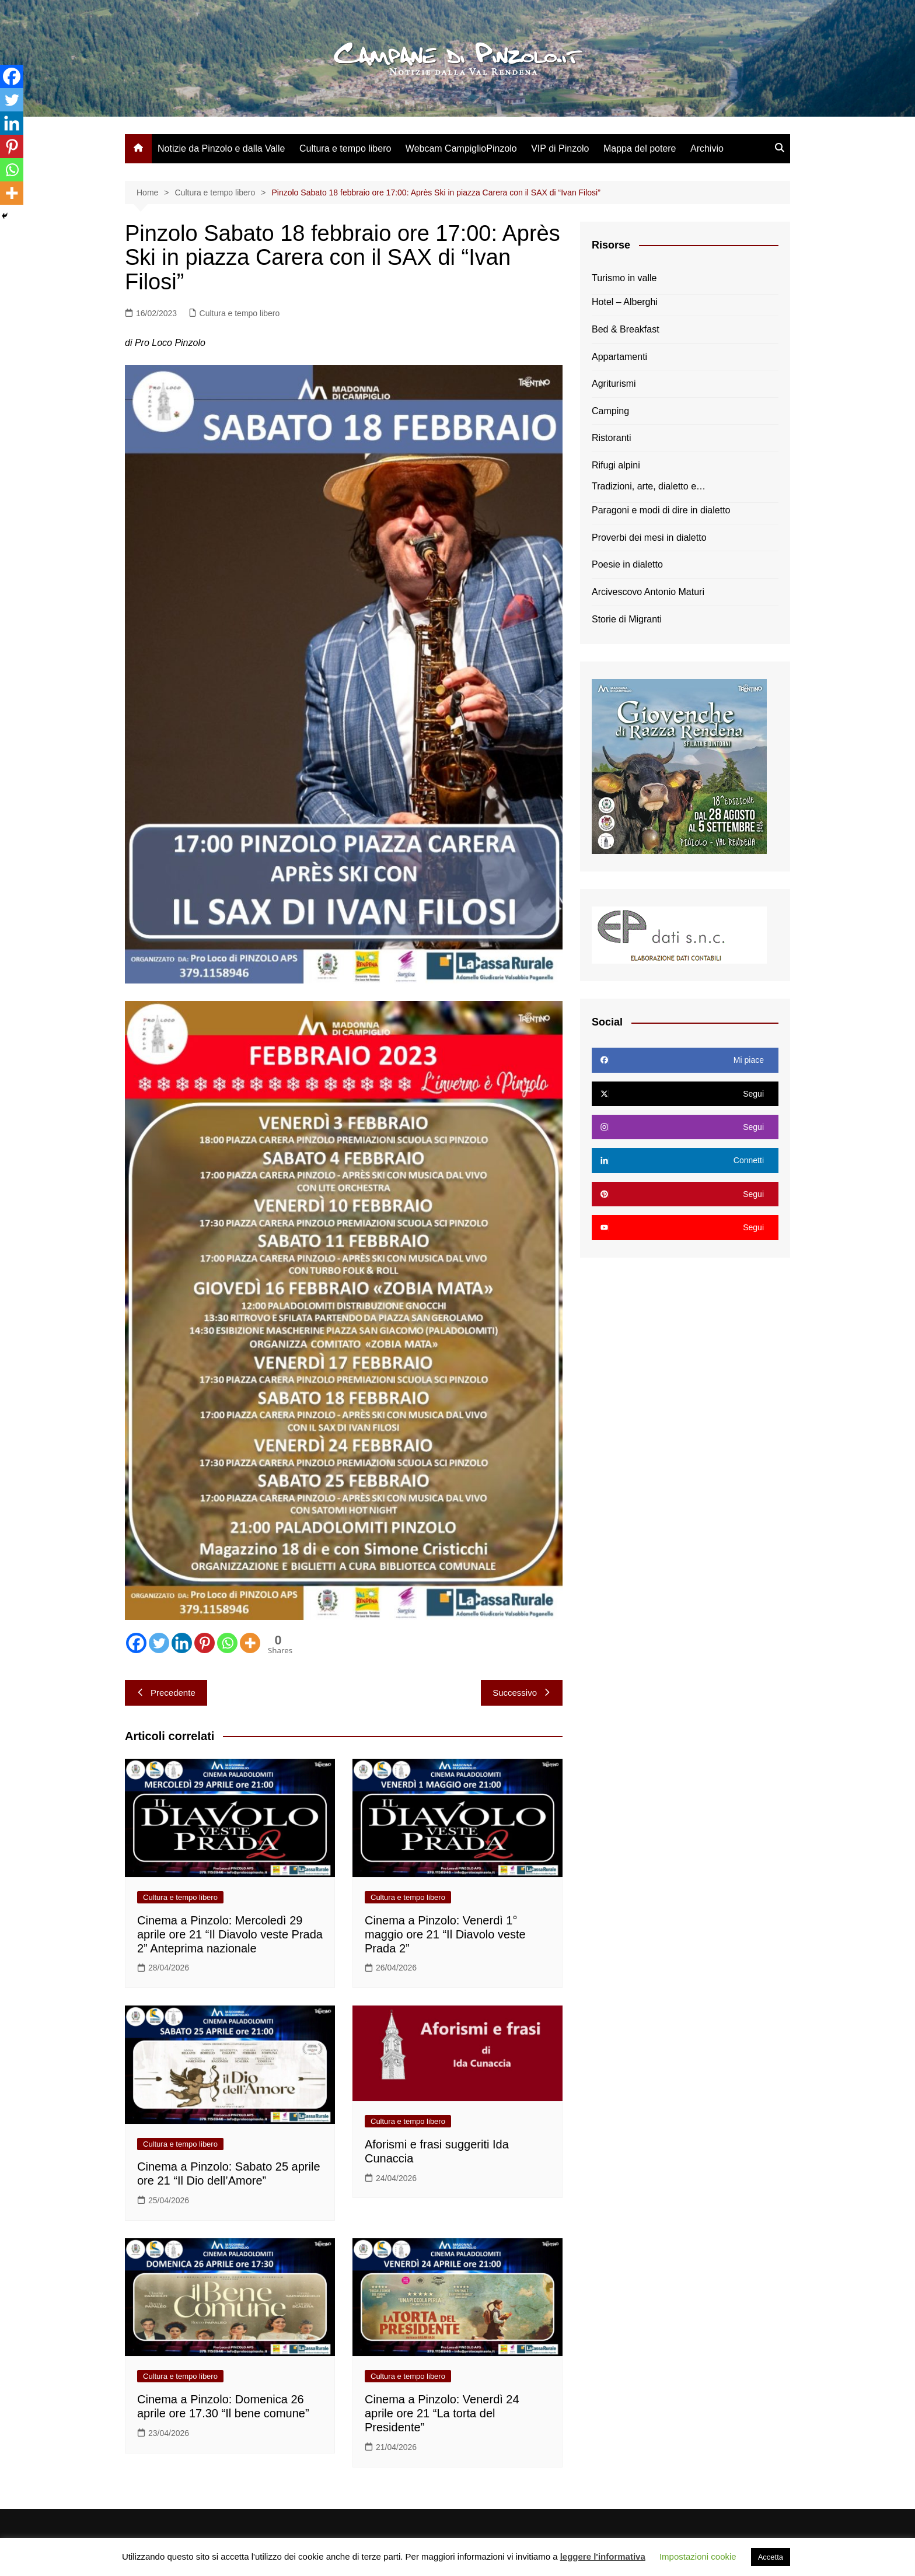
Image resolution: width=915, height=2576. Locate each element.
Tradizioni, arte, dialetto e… (649, 486)
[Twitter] (159, 1643)
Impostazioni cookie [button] (697, 2556)
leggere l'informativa (602, 2556)
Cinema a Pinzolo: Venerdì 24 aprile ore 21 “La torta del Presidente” (442, 2413)
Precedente (166, 1693)
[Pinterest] (204, 1643)
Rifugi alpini (616, 465)
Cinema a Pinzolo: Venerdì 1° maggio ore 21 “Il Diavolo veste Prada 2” (445, 1934)
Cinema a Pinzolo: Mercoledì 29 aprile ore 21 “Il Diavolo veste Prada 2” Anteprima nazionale (230, 1934)
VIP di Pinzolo (560, 148)
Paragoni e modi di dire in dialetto (661, 510)
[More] (250, 1643)
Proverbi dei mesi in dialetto (649, 537)
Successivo (522, 1693)
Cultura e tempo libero (345, 148)
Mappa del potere (639, 148)
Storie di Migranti (627, 619)
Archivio (707, 148)
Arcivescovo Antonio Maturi (648, 592)
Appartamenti (619, 357)
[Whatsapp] (227, 1643)
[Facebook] (136, 1643)
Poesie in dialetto (627, 564)
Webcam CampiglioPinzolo (461, 148)
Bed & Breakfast (625, 329)
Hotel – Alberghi (625, 302)
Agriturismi (614, 383)
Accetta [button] (770, 2557)
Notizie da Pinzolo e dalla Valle (221, 148)
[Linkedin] (182, 1643)
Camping (610, 411)
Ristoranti (611, 438)
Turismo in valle (624, 278)
